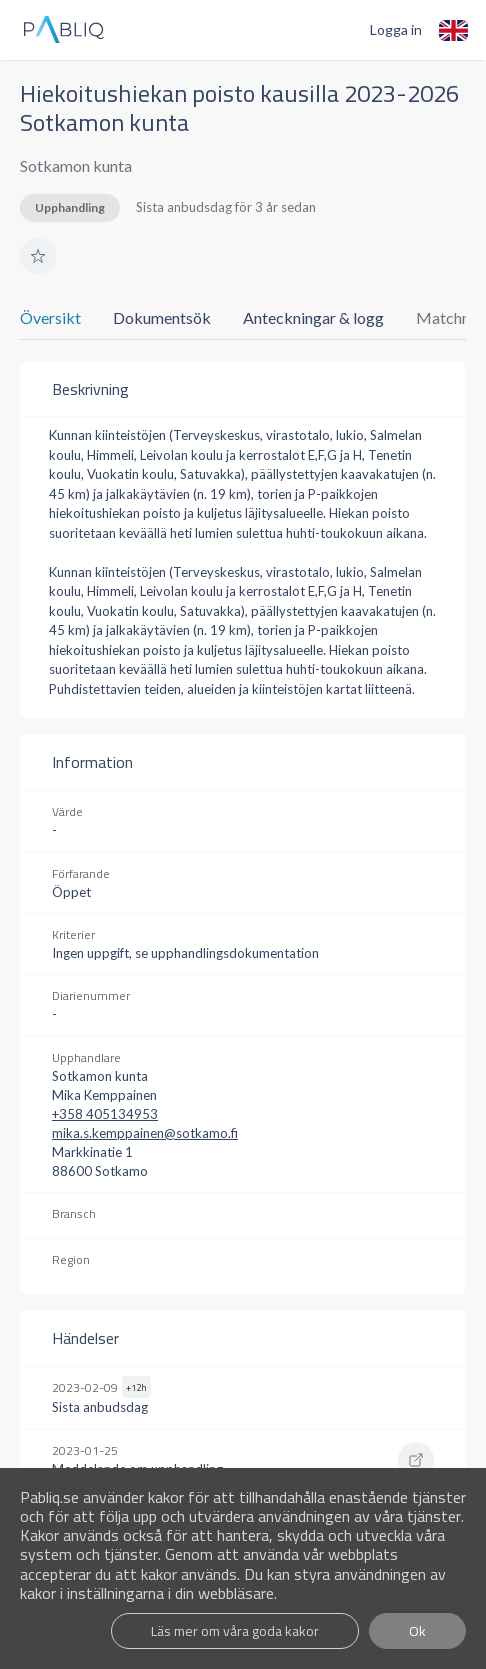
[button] (38, 256)
